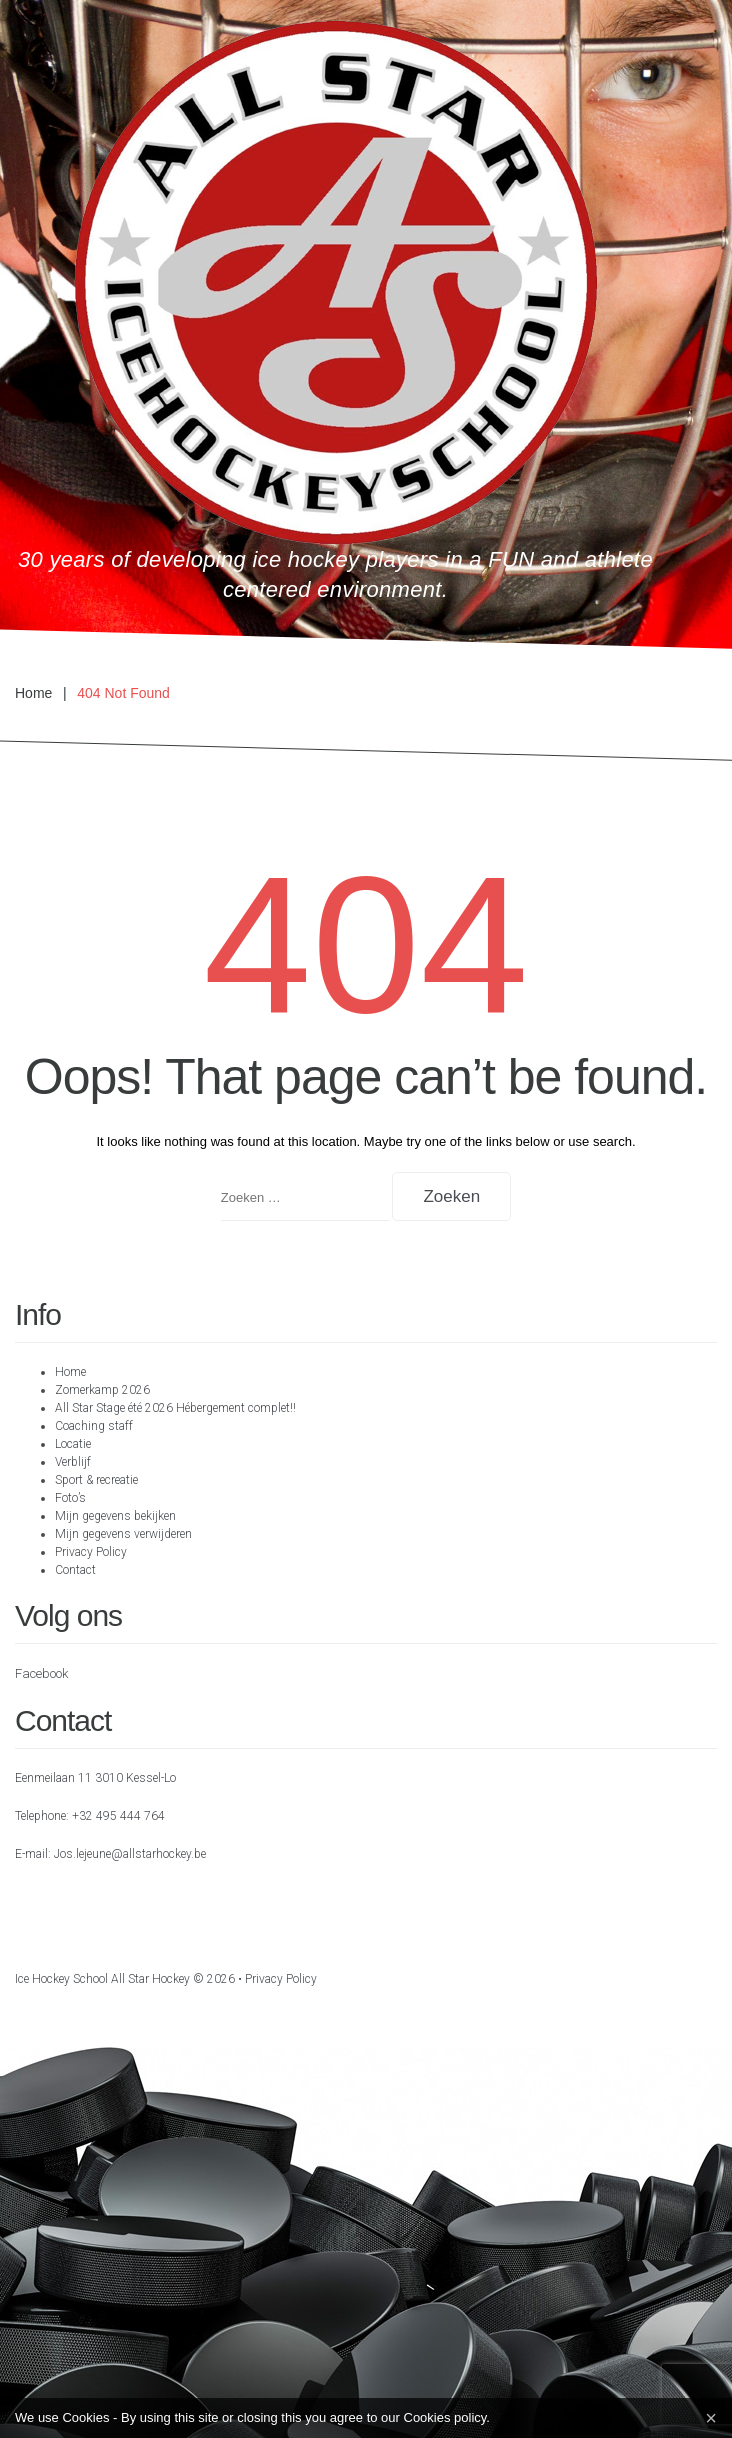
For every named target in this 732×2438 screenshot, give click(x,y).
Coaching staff (94, 1426)
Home (33, 693)
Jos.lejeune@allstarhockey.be (130, 1854)
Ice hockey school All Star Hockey (102, 1979)
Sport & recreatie (96, 1480)
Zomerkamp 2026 (102, 1390)
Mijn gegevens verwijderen (123, 1534)
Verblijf (73, 1462)
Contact (75, 1570)
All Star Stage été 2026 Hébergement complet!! (175, 1408)
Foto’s (70, 1498)
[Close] (711, 2418)
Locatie (73, 1444)
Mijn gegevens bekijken (115, 1516)
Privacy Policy (91, 1552)
